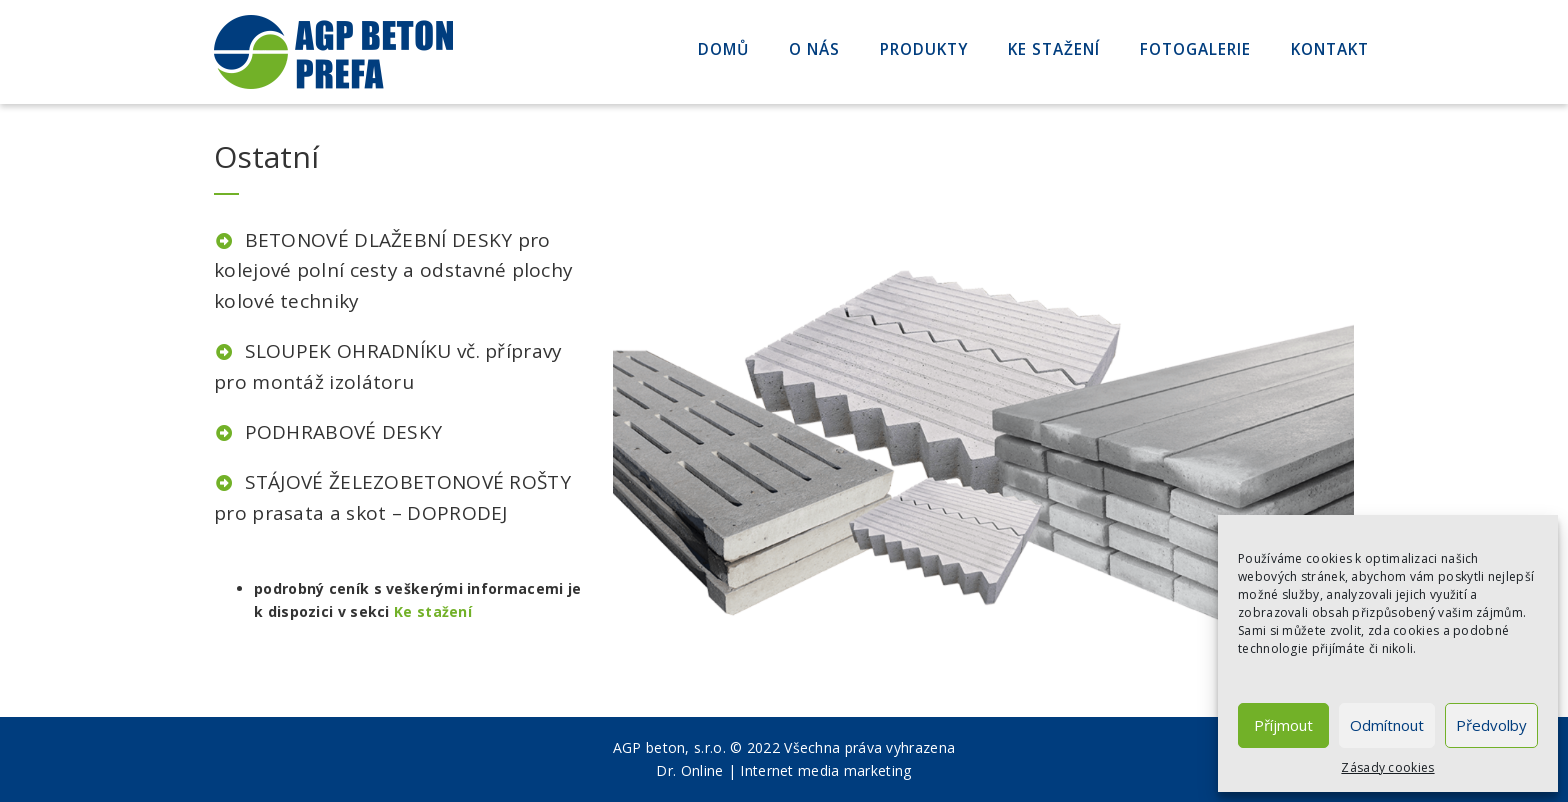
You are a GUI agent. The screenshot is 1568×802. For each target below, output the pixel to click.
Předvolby (1491, 725)
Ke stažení (1054, 50)
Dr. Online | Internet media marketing (783, 770)
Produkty (924, 50)
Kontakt (1330, 50)
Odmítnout (1387, 725)
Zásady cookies (1387, 767)
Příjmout (1283, 725)
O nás (814, 50)
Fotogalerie (1195, 50)
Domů (723, 50)
